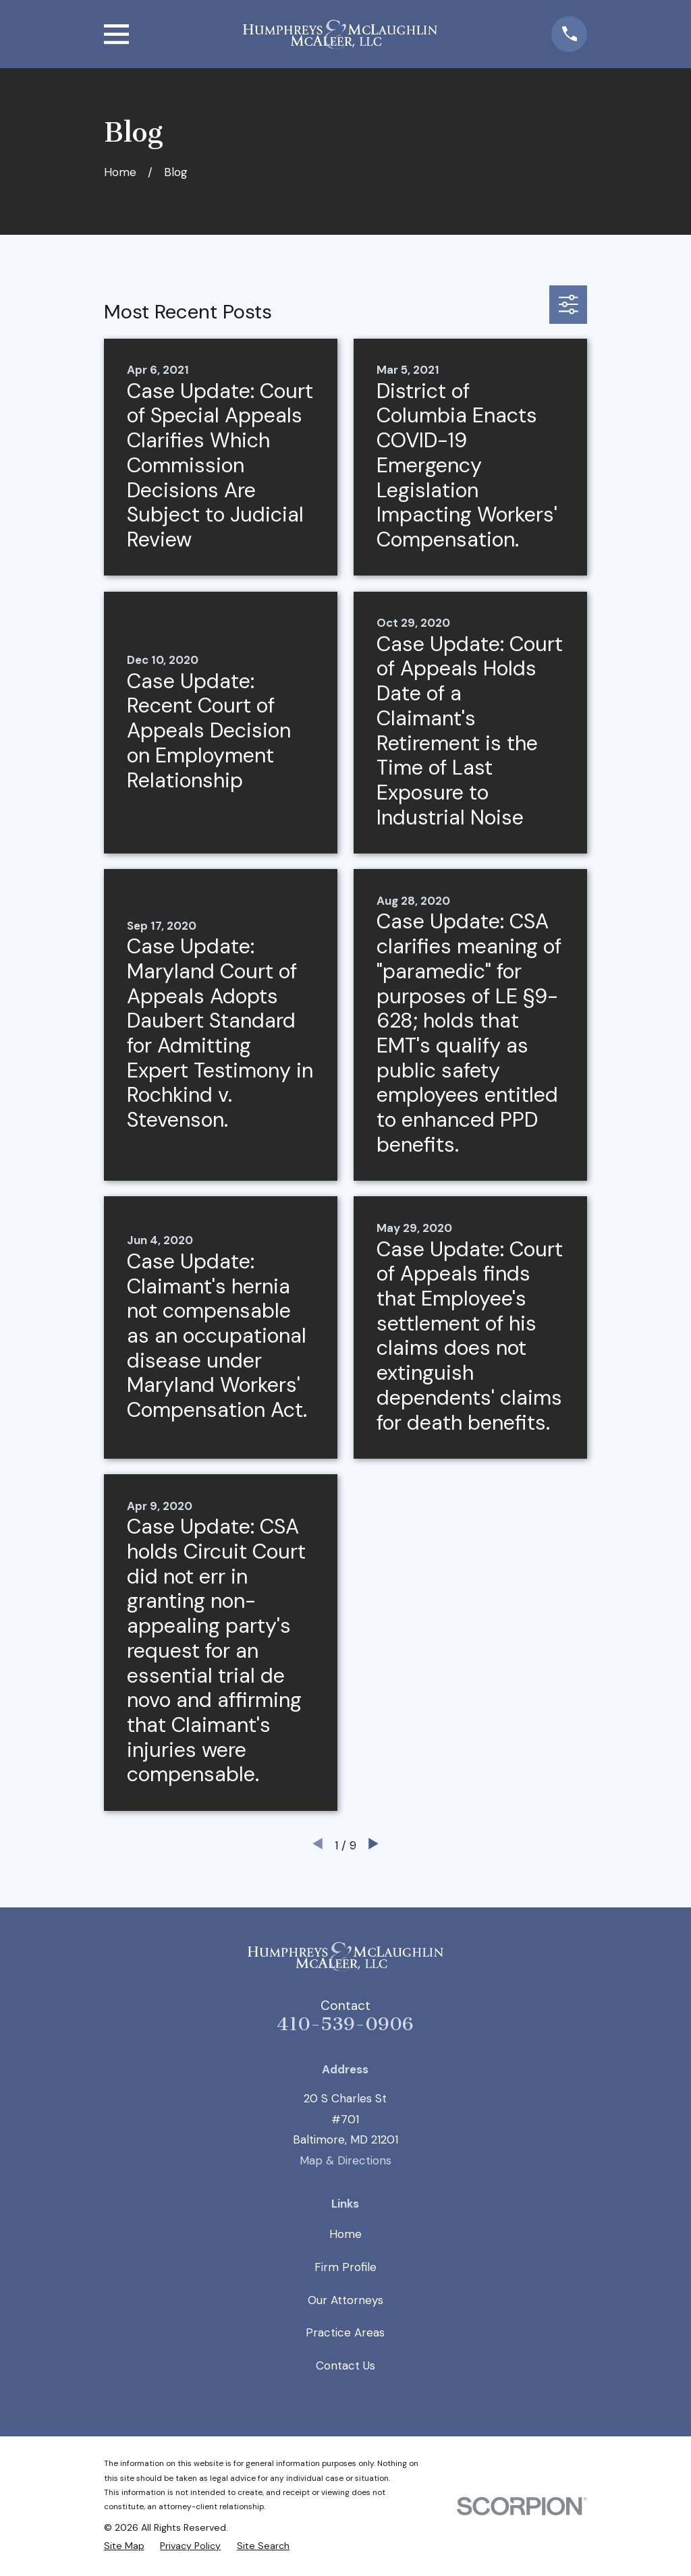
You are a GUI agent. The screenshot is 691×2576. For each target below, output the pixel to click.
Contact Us (345, 2365)
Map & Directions (345, 2160)
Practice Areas (345, 2332)
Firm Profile (345, 2267)
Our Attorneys (345, 2300)
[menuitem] (124, 2545)
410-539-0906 (345, 2024)
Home (345, 2234)
